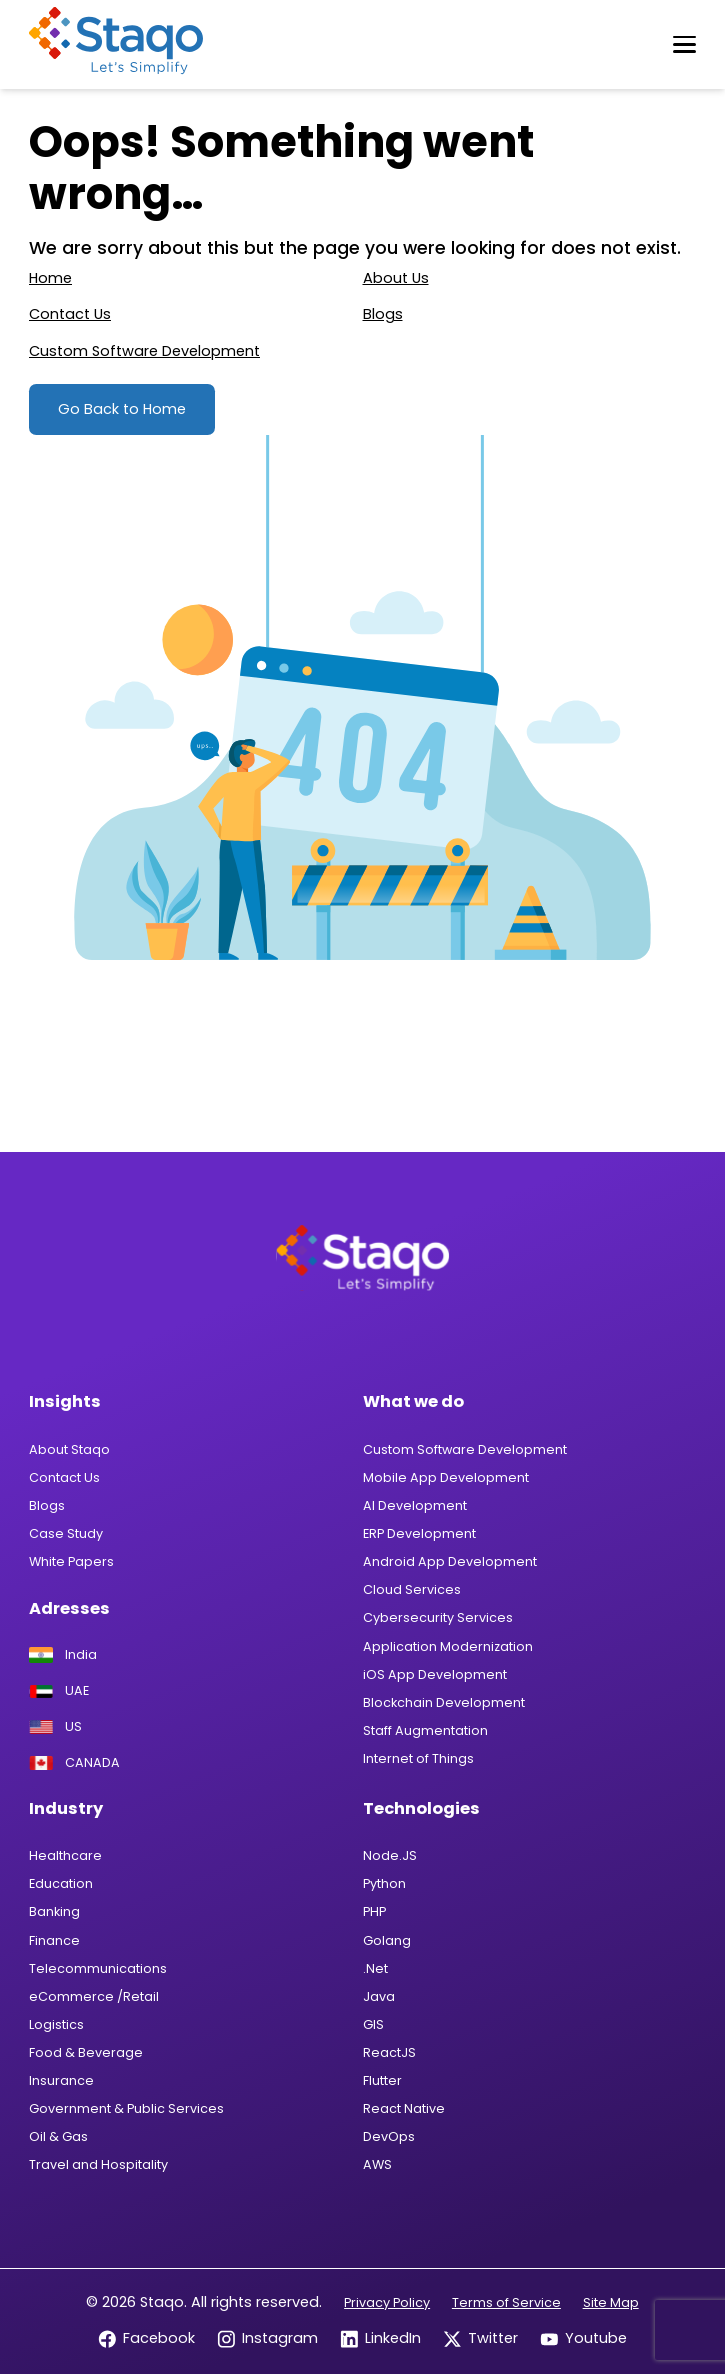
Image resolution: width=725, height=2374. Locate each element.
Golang (387, 1940)
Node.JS (390, 1855)
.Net (375, 1968)
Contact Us (70, 314)
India (63, 1655)
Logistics (56, 2024)
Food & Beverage (86, 2052)
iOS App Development (435, 1674)
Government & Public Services (126, 2108)
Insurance (61, 2080)
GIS (373, 2024)
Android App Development (450, 1561)
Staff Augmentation (425, 1730)
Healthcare (65, 1855)
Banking (54, 1911)
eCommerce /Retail (94, 1996)
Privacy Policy (387, 2302)
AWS (377, 2164)
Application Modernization (448, 1646)
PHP (374, 1911)
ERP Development (419, 1533)
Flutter (382, 2080)
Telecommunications (98, 1968)
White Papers (71, 1561)
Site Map (611, 2302)
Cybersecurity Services (438, 1617)
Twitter (480, 2338)
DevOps (389, 2136)
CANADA (74, 1763)
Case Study (66, 1533)
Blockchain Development (444, 1702)
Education (61, 1883)
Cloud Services (412, 1589)
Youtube (583, 2338)
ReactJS (389, 2052)
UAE (59, 1691)
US (55, 1727)
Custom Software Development (144, 351)
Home (50, 278)
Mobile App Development (446, 1477)
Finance (54, 1940)
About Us (396, 278)
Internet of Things (418, 1758)
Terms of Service (506, 2302)
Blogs (383, 314)
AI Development (415, 1505)
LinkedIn (380, 2338)
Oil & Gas (58, 2136)
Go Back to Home (122, 409)
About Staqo (69, 1449)
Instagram (267, 2338)
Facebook (146, 2338)
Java (379, 1996)
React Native (404, 2108)
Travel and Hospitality (98, 2164)
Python (384, 1883)
